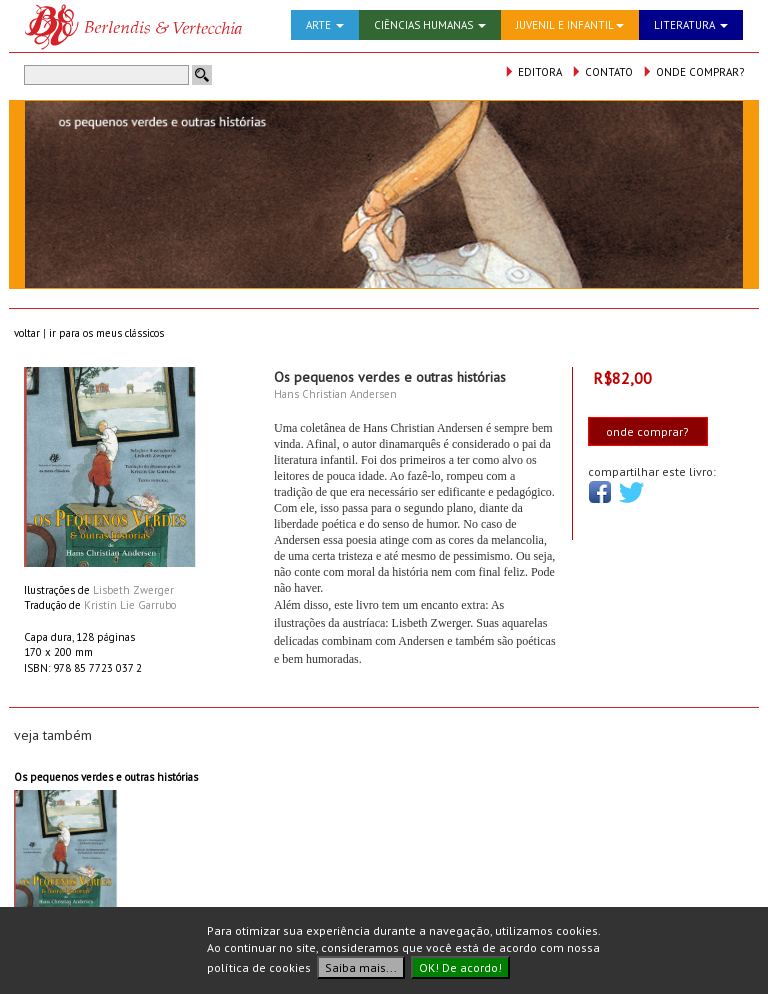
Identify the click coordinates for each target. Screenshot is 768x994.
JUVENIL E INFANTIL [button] (570, 25)
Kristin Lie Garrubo (130, 605)
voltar (27, 333)
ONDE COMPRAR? (693, 72)
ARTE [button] (325, 25)
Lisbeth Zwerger (133, 590)
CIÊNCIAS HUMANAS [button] (430, 25)
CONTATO (602, 72)
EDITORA (533, 72)
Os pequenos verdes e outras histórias (106, 777)
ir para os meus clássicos (106, 333)
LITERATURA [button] (691, 25)
